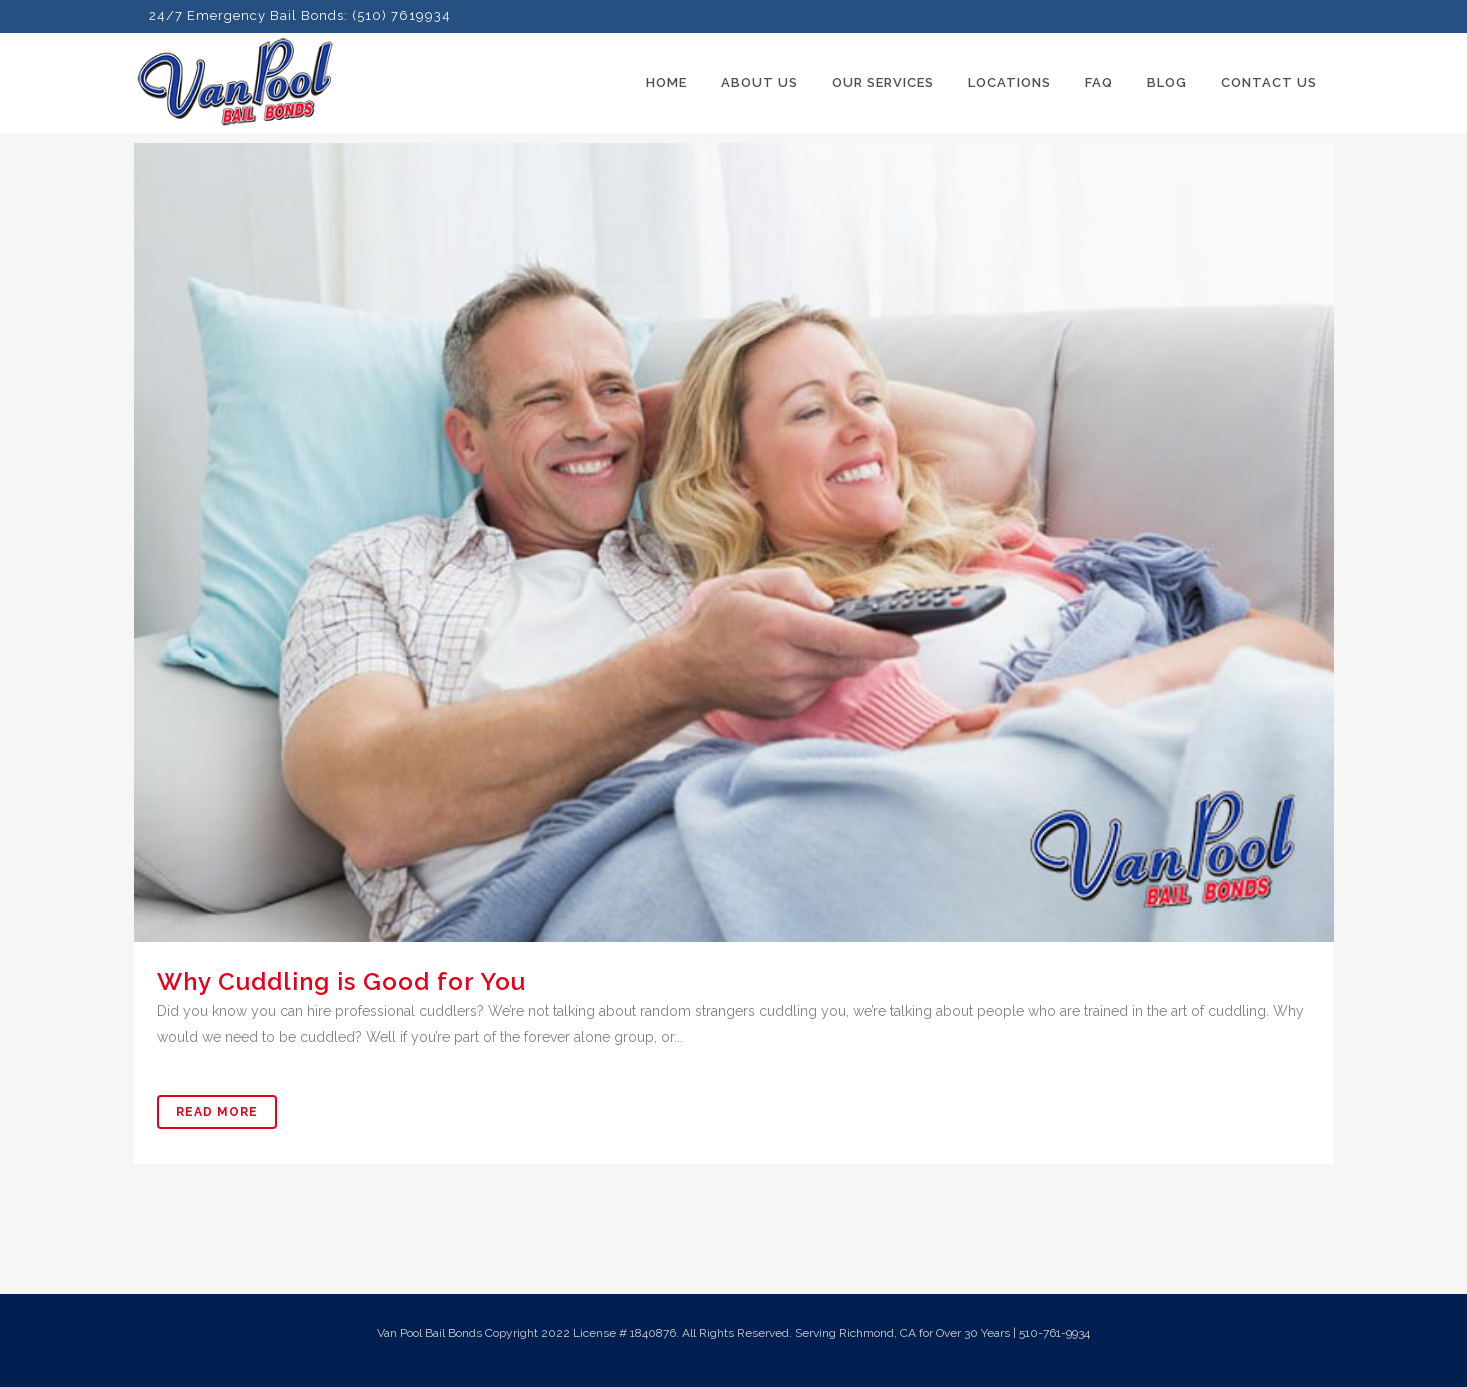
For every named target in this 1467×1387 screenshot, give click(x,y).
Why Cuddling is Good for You (341, 981)
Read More (217, 1112)
